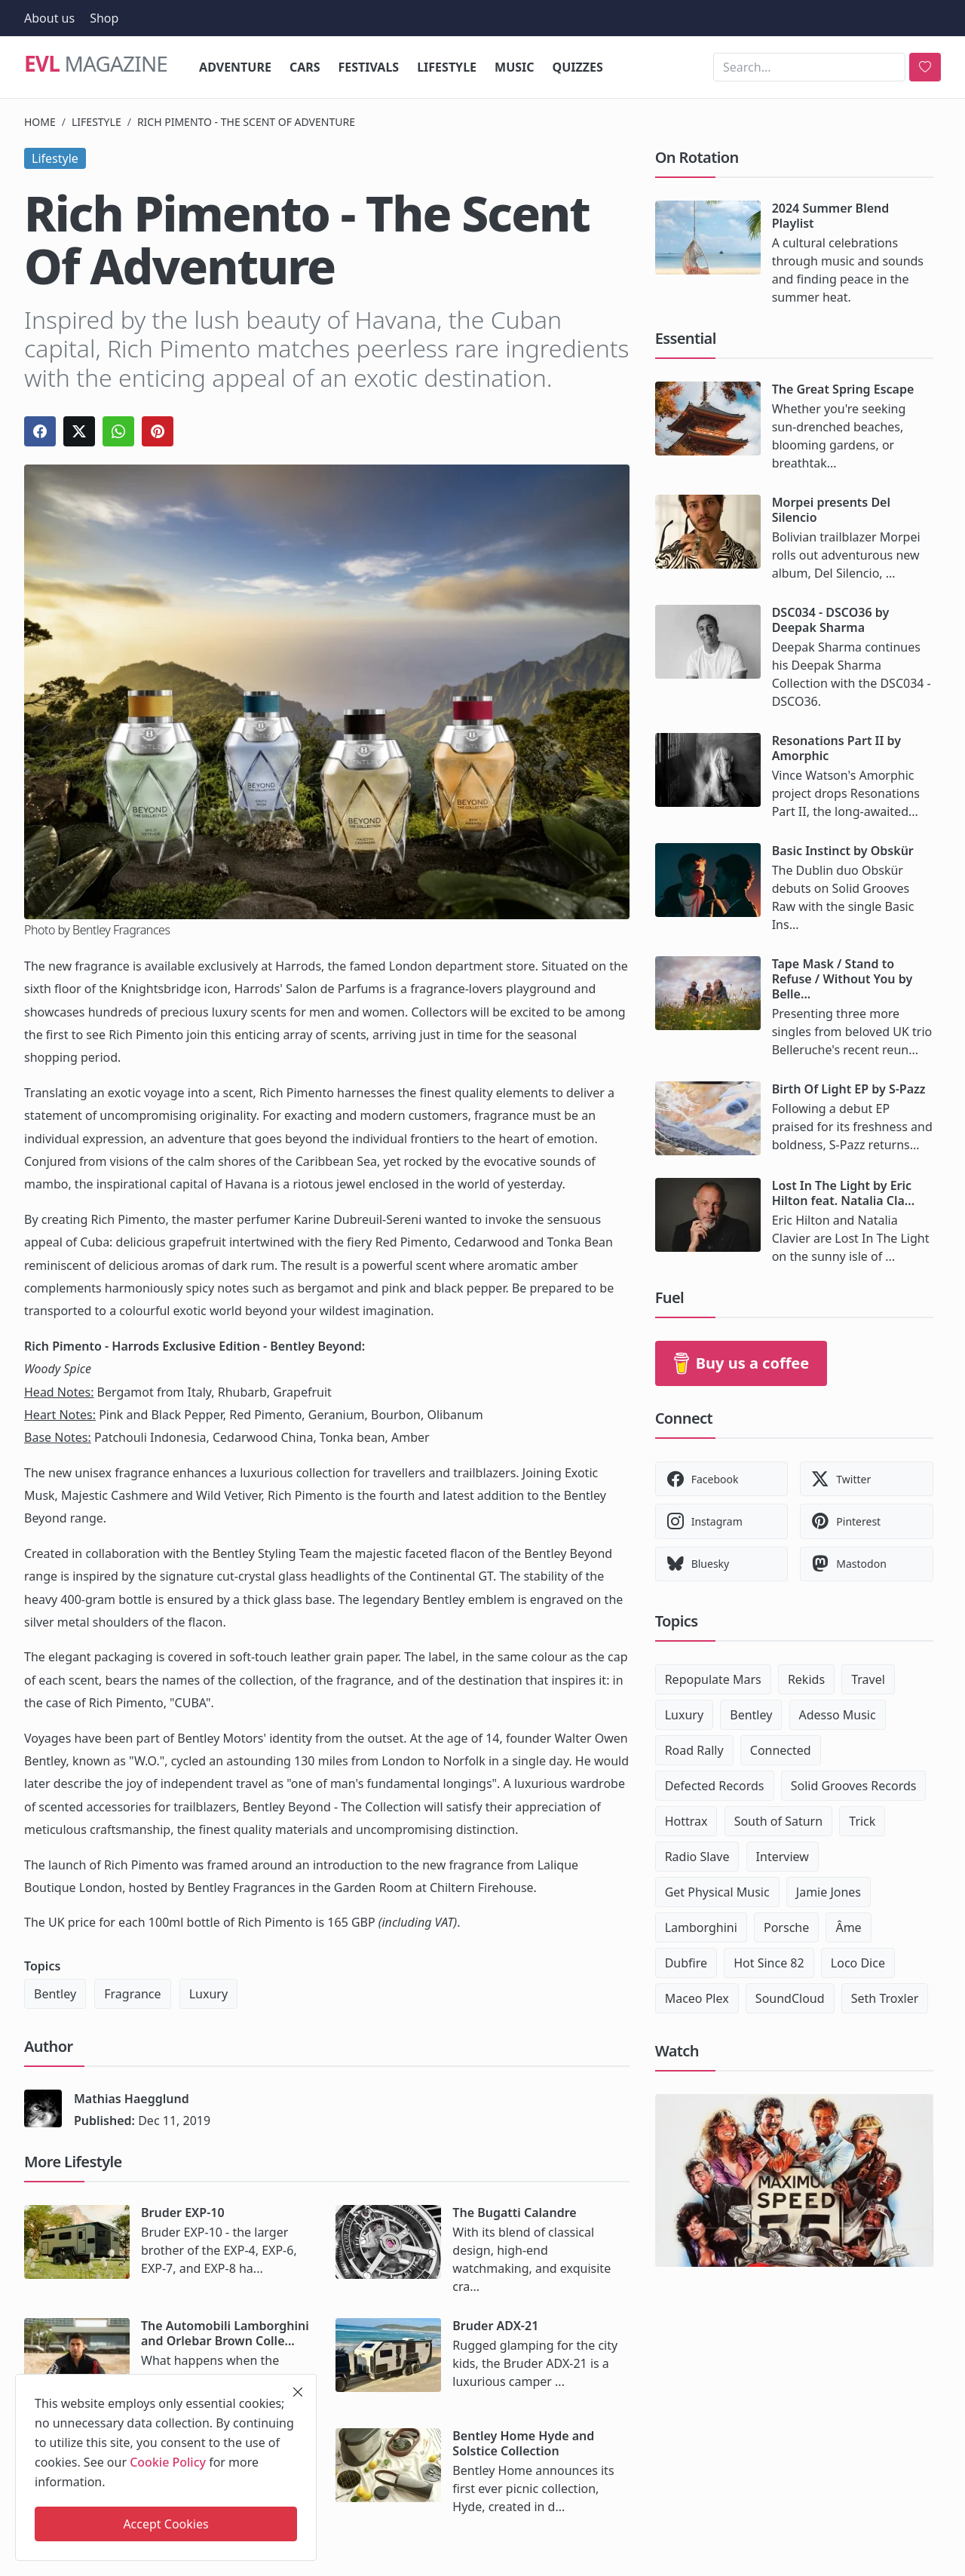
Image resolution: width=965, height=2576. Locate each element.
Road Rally (694, 1750)
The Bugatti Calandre (514, 2212)
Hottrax (686, 1821)
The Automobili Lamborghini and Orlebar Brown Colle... (225, 2333)
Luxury (208, 1994)
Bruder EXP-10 (183, 2212)
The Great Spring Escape (843, 389)
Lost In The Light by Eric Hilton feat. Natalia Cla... (843, 1193)
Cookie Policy (168, 2462)
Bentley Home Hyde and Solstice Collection (523, 2443)
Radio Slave (697, 1856)
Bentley (55, 1994)
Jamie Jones (828, 1892)
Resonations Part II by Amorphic (836, 748)
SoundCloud (790, 1998)
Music (515, 67)
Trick (862, 1821)
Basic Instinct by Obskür (843, 850)
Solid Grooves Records (854, 1785)
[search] (925, 67)
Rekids (806, 1679)
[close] (297, 2392)
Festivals (369, 67)
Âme (848, 1927)
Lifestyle (446, 67)
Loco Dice (858, 1963)
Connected (780, 1750)
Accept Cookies (165, 2524)
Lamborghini (701, 1927)
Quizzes (578, 67)
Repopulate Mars (713, 1679)
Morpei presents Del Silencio (831, 510)
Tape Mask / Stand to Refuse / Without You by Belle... (842, 978)
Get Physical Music (717, 1892)
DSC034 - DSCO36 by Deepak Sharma (831, 620)
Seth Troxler (885, 1998)
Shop (104, 18)
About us (49, 18)
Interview (782, 1856)
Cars (305, 67)
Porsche (786, 1927)
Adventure (235, 67)
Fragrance (132, 1994)
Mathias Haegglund (131, 2098)
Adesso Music (837, 1715)
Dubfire (686, 1963)
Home (40, 122)
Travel (868, 1679)
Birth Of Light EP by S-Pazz (849, 1088)
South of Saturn (778, 1821)
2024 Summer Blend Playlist (831, 216)
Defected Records (714, 1785)
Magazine (95, 63)
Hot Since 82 (769, 1963)
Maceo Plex (697, 1998)
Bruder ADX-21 (495, 2325)
